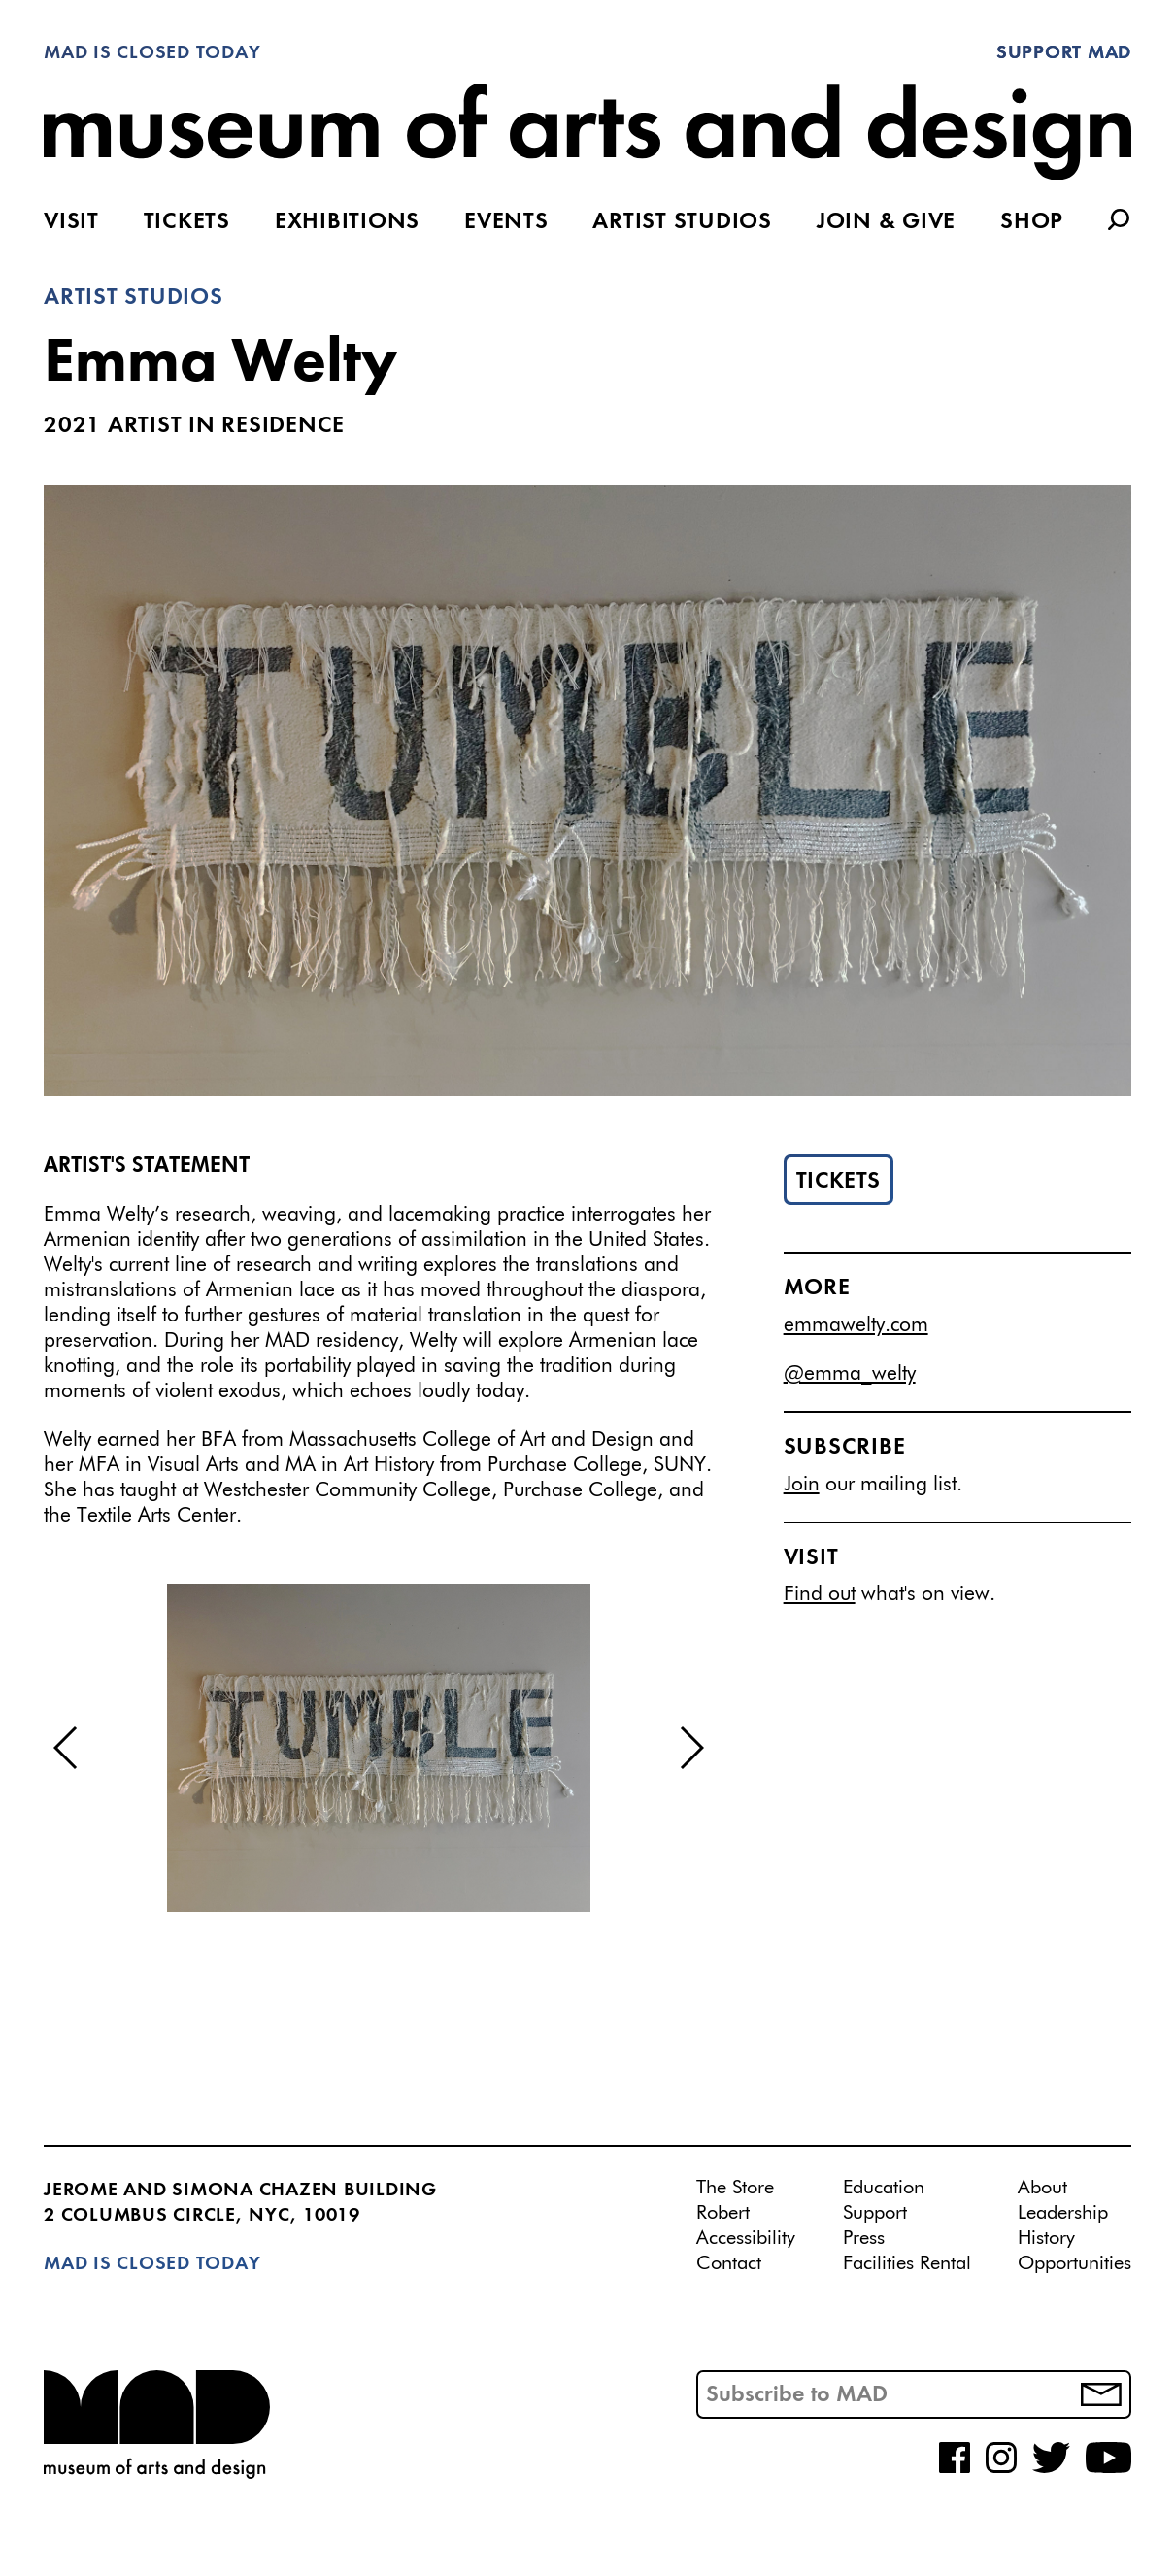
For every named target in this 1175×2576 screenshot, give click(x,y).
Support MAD (1063, 53)
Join (802, 1485)
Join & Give (886, 222)
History (1046, 2238)
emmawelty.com (856, 1326)
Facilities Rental (907, 2263)
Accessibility (745, 2238)
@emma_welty (850, 1374)
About (1042, 2187)
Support (875, 2213)
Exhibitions (347, 222)
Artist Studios (682, 222)
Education (883, 2187)
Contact (728, 2263)
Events (506, 222)
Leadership (1063, 2213)
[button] (66, 1747)
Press (864, 2238)
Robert (723, 2213)
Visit (71, 222)
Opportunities (1074, 2263)
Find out (820, 1595)
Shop (1031, 222)
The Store (735, 2187)
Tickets (187, 222)
